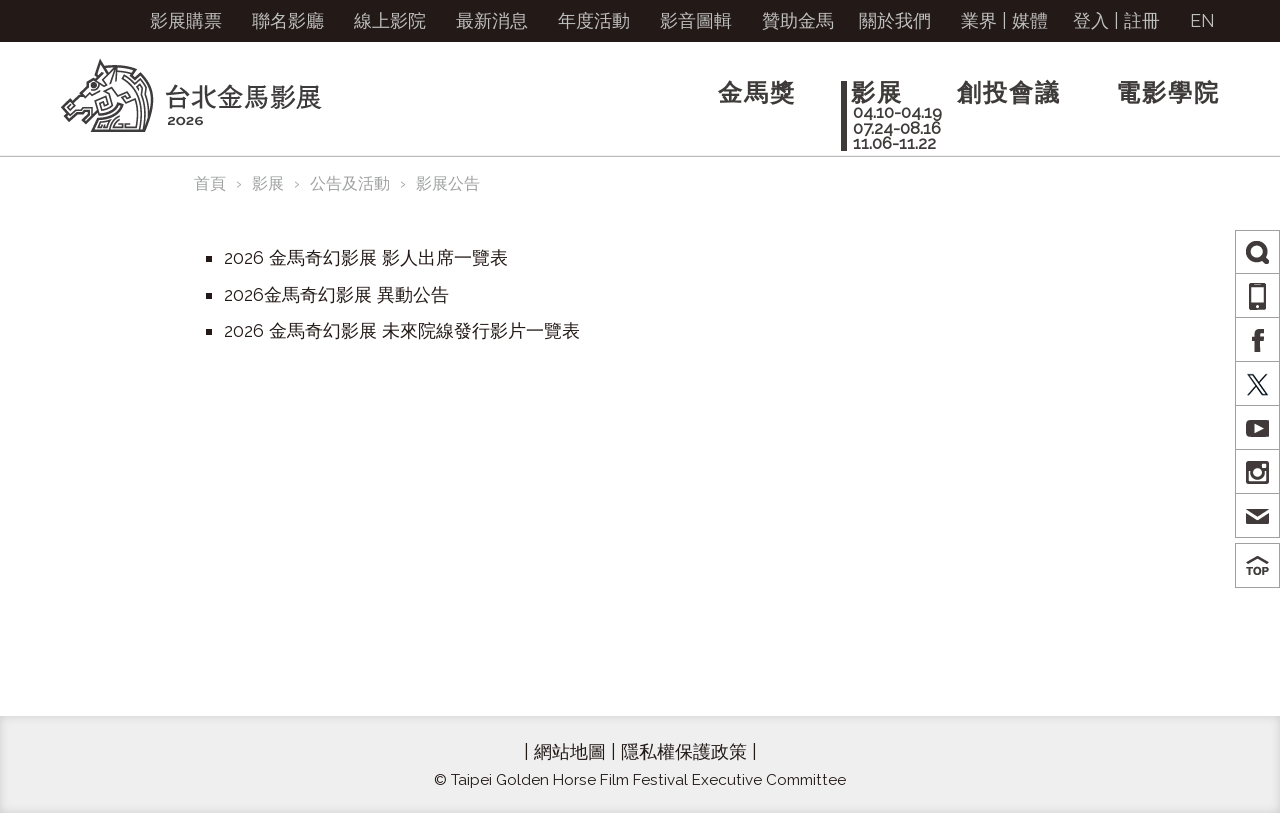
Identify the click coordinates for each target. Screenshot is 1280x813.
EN (1202, 20)
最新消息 (492, 20)
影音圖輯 (696, 20)
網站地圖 (570, 751)
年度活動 (594, 20)
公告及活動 (350, 183)
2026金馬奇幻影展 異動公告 (336, 294)
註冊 (1142, 20)
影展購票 (186, 20)
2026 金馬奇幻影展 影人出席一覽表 (366, 257)
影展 (268, 183)
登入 (1091, 20)
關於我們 (895, 20)
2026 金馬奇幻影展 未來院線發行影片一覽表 (402, 330)
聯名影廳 (288, 20)
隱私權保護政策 (684, 751)
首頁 (210, 183)
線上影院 (390, 20)
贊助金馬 (798, 20)
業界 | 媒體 (1004, 20)
